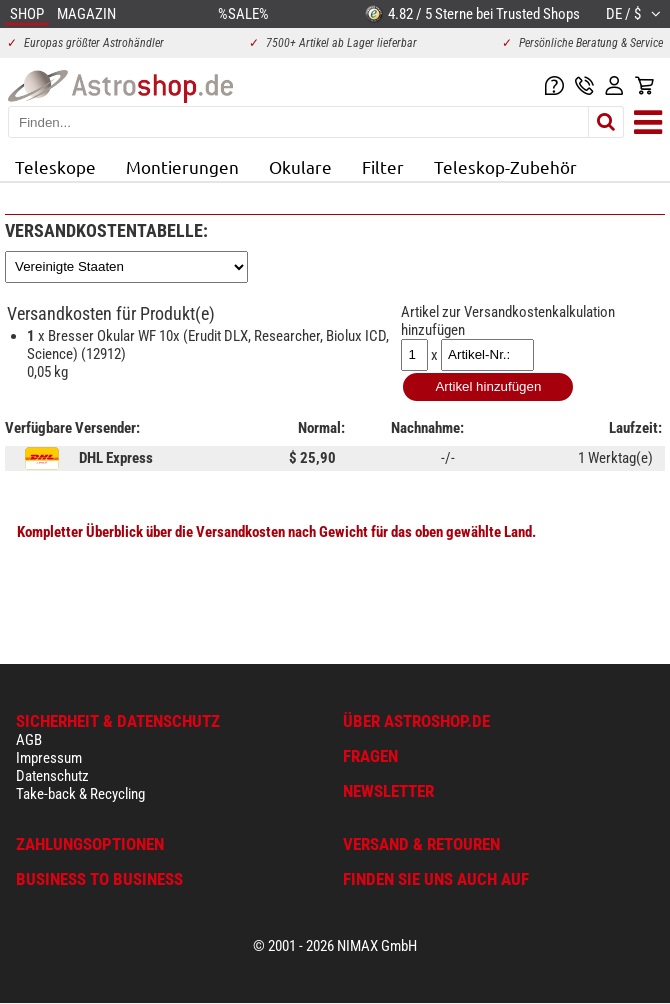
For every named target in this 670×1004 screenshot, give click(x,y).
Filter (383, 166)
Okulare (300, 166)
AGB (29, 740)
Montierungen (182, 166)
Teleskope (55, 166)
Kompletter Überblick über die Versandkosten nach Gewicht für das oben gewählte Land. (276, 532)
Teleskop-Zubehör (505, 166)
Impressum (49, 758)
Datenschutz (52, 776)
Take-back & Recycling (80, 794)
